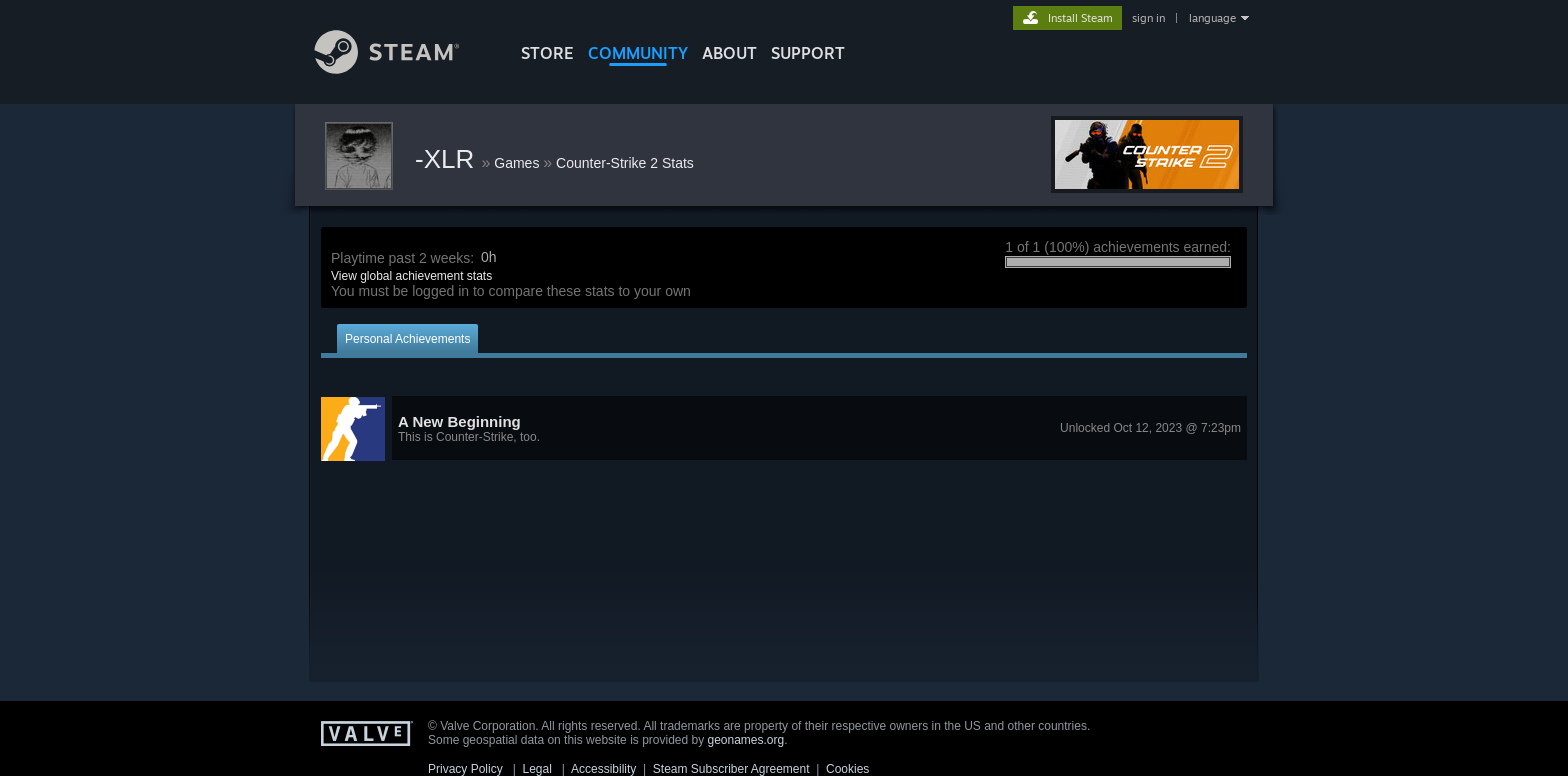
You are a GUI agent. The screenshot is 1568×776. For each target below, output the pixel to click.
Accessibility (603, 769)
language (1212, 18)
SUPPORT (808, 53)
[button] (784, 429)
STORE (547, 53)
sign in (1148, 18)
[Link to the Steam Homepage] (402, 68)
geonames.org (746, 740)
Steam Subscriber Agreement (731, 769)
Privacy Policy (465, 769)
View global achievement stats (411, 276)
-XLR (448, 159)
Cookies (847, 769)
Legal (536, 769)
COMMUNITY (638, 53)
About (729, 53)
